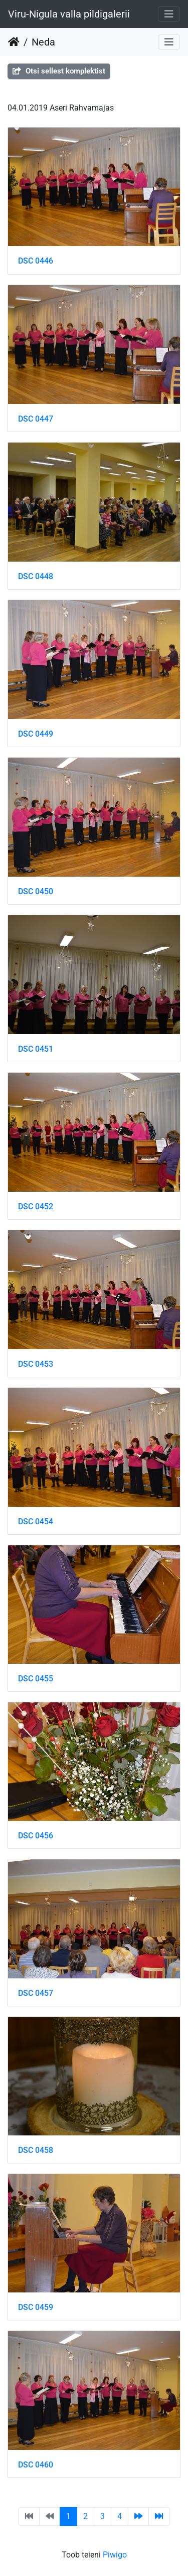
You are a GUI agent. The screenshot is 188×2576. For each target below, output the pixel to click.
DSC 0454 (35, 1521)
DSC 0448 (35, 576)
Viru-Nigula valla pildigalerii (69, 14)
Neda (43, 42)
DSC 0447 (35, 419)
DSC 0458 (35, 2150)
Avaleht (14, 42)
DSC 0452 (35, 1206)
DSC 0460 (35, 2464)
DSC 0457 (35, 1993)
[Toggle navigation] (169, 14)
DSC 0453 (35, 1364)
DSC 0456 (35, 1835)
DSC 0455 (35, 1678)
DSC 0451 (35, 1049)
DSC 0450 (35, 891)
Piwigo (115, 2554)
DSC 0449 (35, 734)
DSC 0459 (35, 2307)
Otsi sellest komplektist (59, 71)
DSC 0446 (35, 261)
